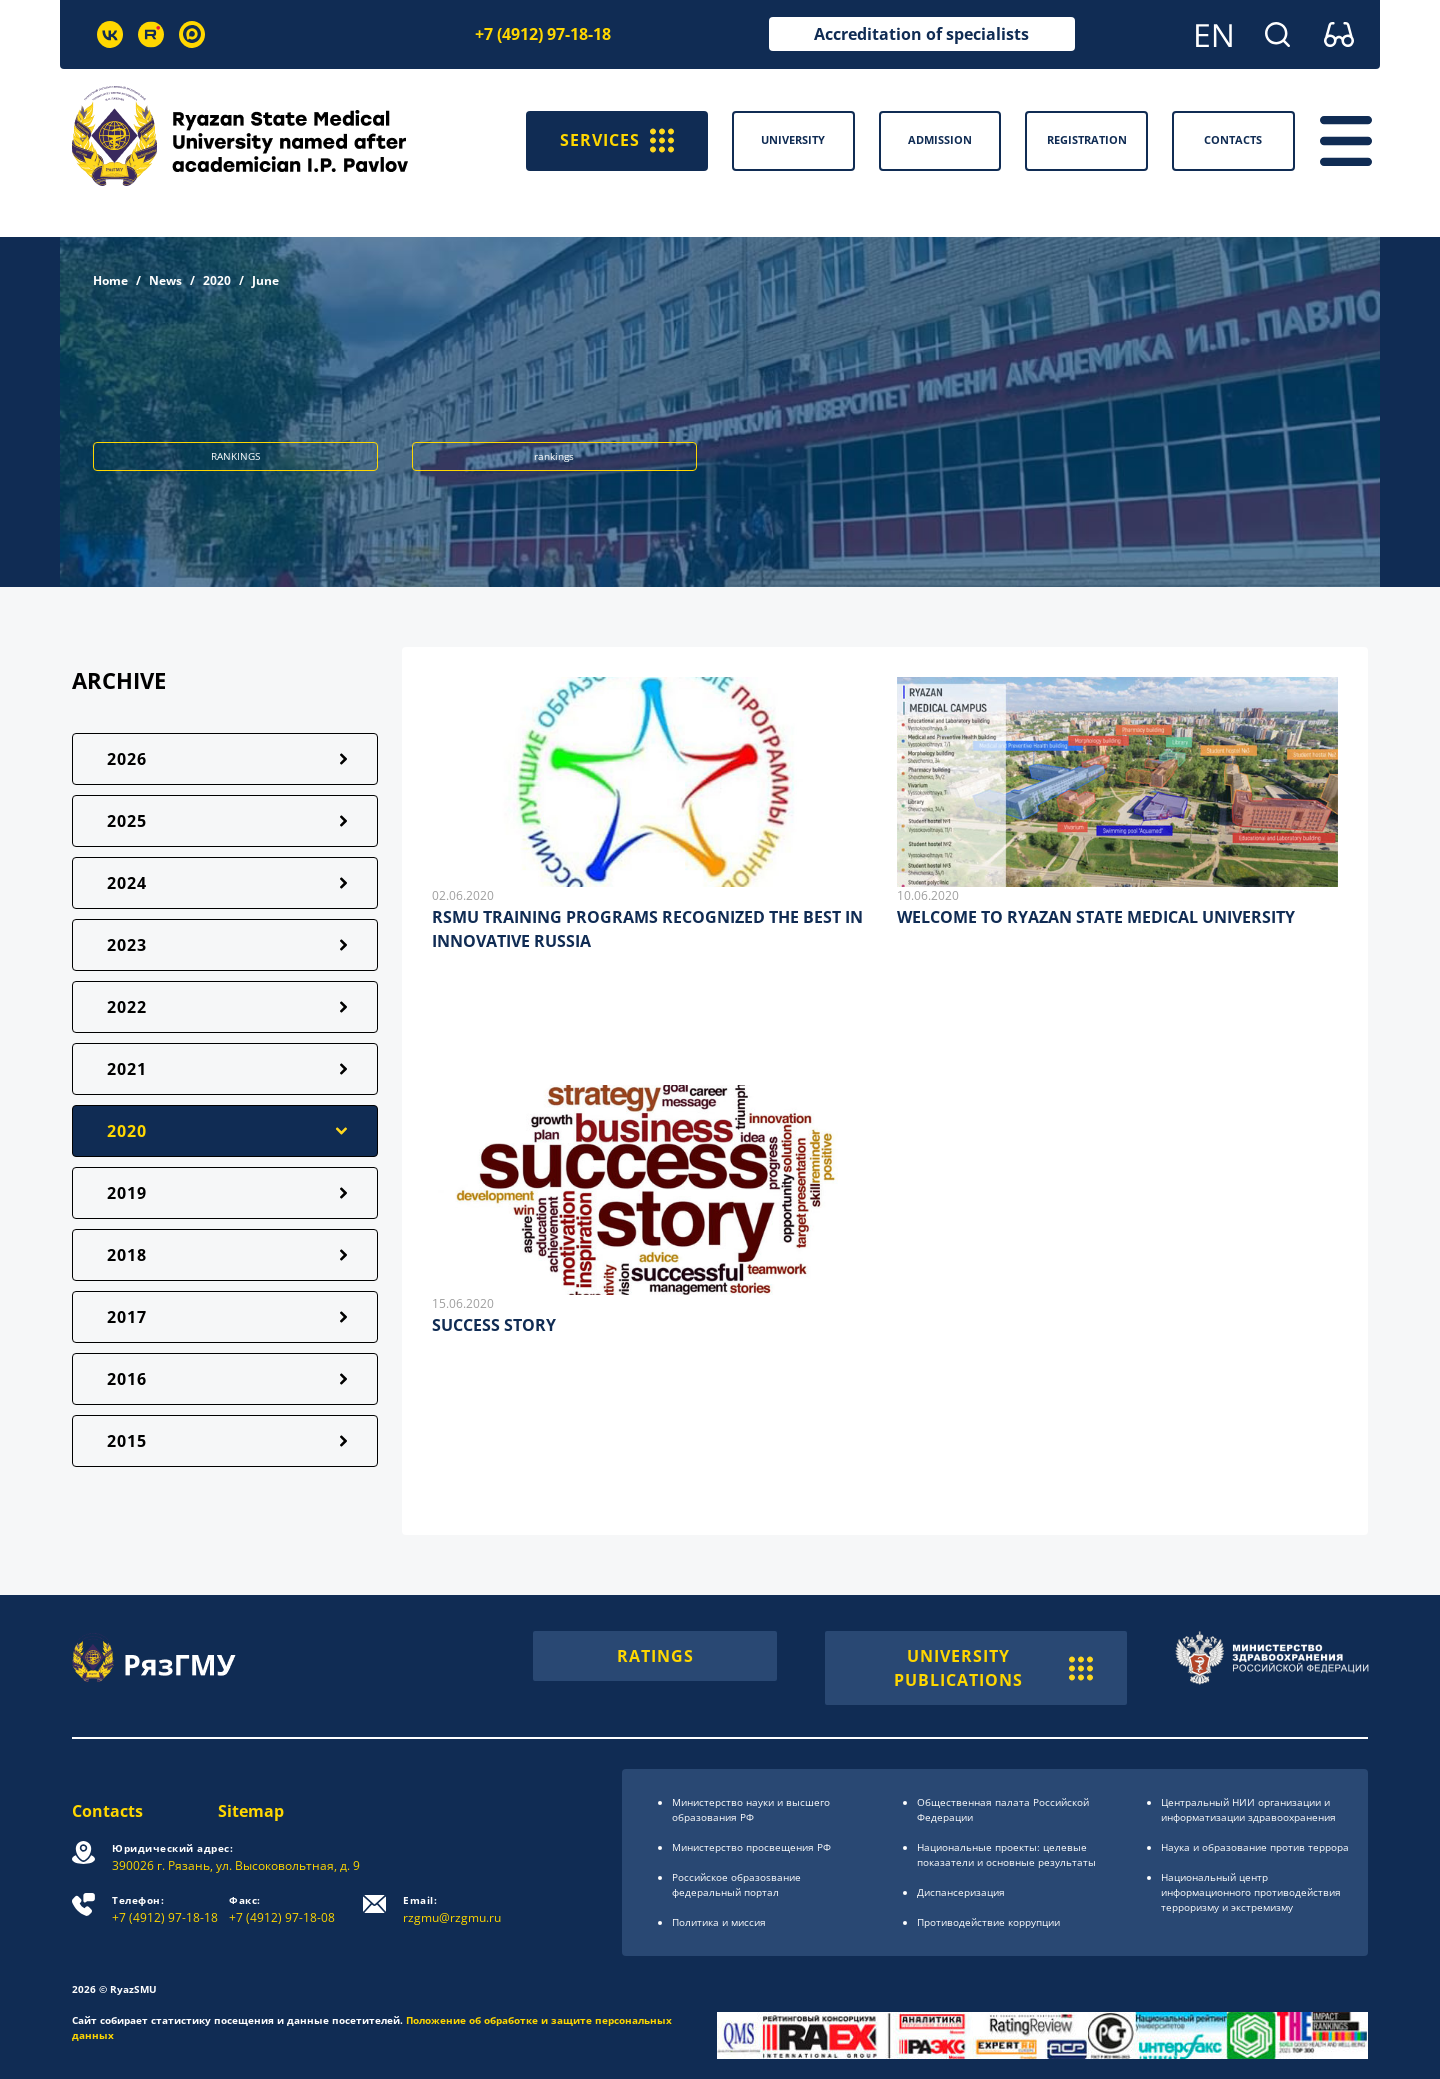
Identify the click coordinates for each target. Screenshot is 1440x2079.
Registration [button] (1087, 139)
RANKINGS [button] (235, 456)
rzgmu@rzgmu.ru (452, 1909)
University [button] (793, 139)
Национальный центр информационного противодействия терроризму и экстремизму (1251, 1892)
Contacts (107, 1811)
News (165, 280)
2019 (127, 1193)
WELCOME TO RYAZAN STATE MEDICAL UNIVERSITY (1096, 917)
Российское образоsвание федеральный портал (736, 1884)
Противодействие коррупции (988, 1922)
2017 (127, 1317)
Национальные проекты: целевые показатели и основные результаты (1006, 1854)
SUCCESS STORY (494, 1325)
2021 (127, 1069)
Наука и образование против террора (1255, 1847)
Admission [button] (940, 139)
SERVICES (617, 141)
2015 (127, 1441)
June (265, 280)
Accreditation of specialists (921, 34)
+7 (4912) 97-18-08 (282, 1909)
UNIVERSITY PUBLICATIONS (993, 1668)
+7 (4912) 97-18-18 (543, 34)
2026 (127, 759)
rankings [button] (554, 456)
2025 (127, 821)
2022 (127, 1007)
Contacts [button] (1233, 139)
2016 (127, 1379)
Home (110, 280)
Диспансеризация (961, 1892)
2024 (127, 883)
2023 (127, 945)
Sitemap (251, 1811)
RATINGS (655, 1656)
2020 (217, 280)
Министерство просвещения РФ (751, 1847)
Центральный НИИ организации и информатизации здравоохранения (1248, 1809)
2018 (127, 1255)
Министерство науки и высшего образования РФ (751, 1809)
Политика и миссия (719, 1922)
